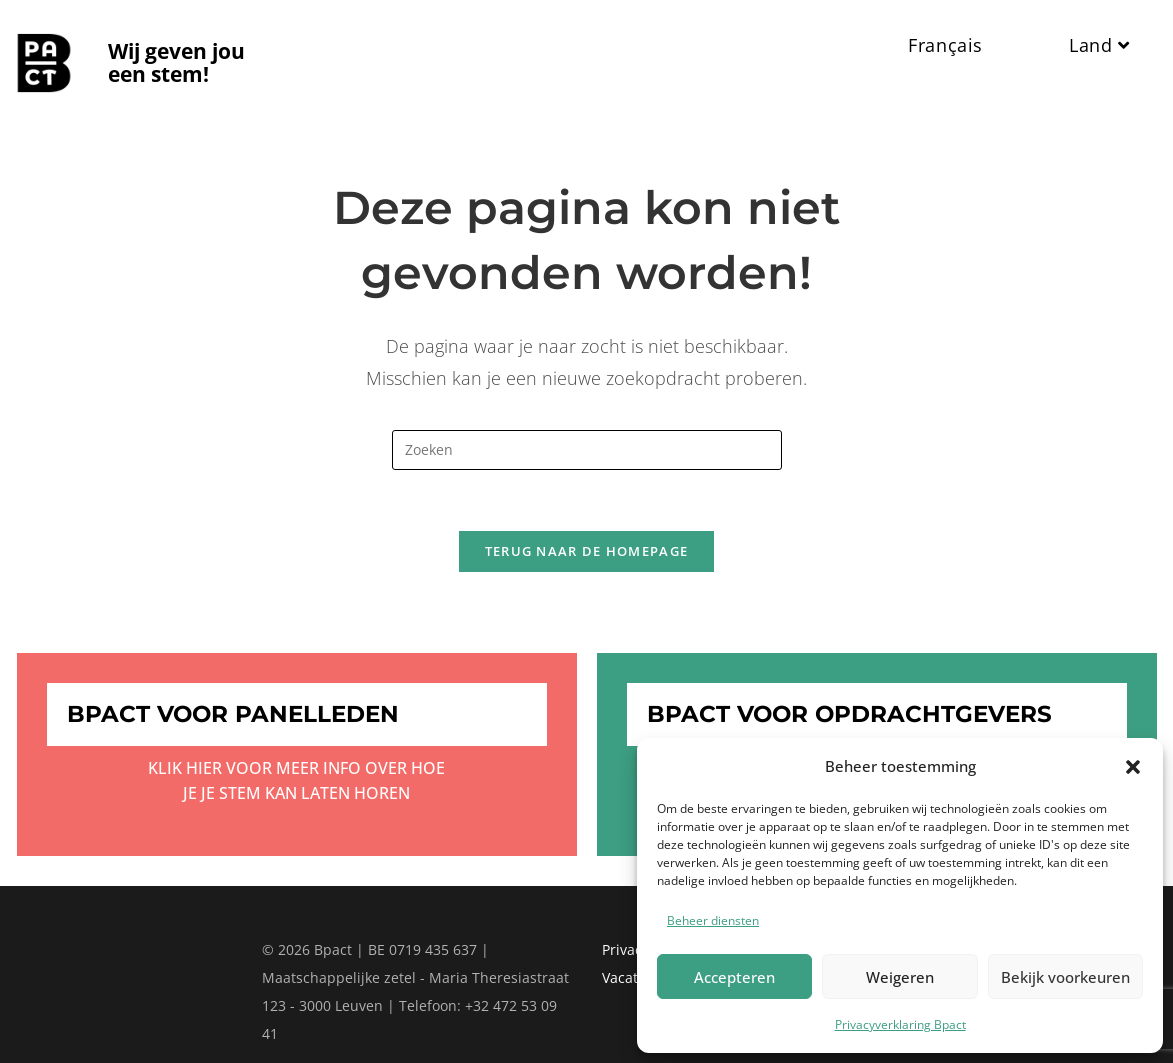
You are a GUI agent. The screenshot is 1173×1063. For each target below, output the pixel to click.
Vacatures (635, 977)
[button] (1133, 767)
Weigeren (900, 977)
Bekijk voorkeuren (1065, 977)
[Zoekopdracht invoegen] (587, 450)
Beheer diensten (713, 920)
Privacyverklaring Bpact (900, 1024)
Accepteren (734, 977)
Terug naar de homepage (587, 551)
